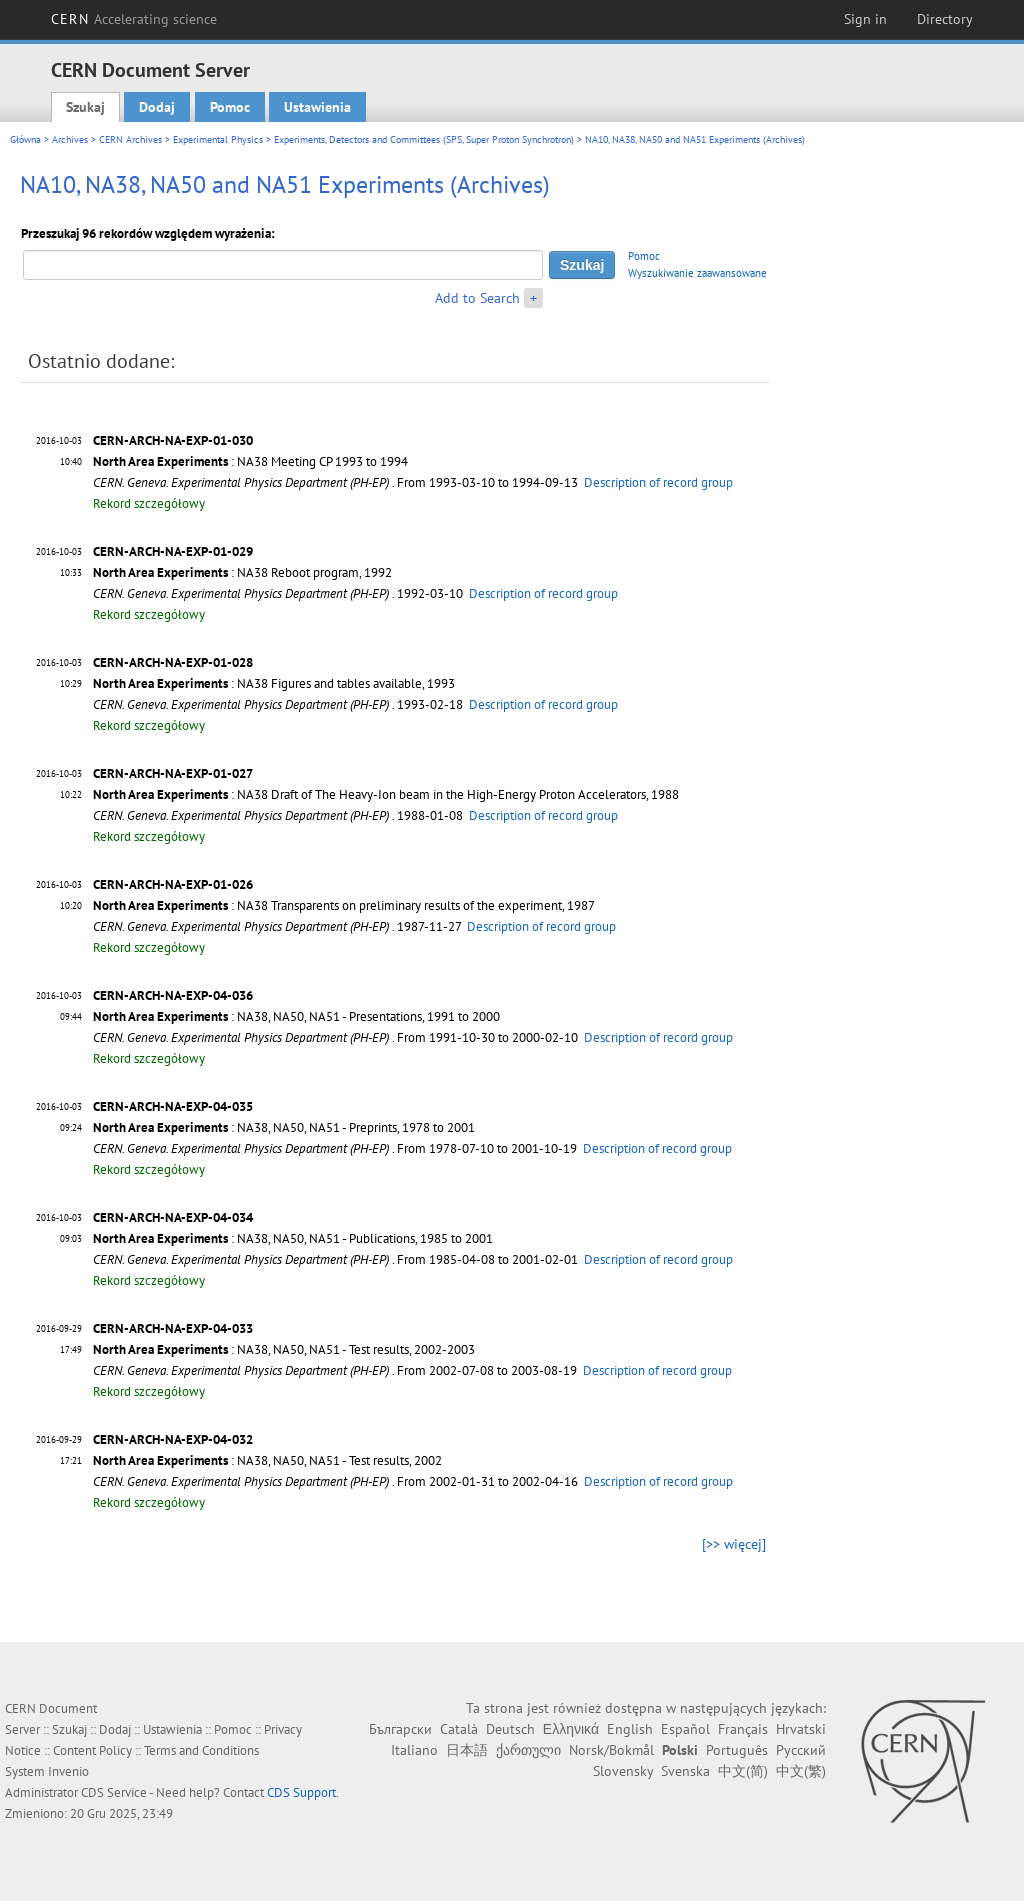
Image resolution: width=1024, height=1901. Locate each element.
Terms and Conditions (201, 1750)
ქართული (528, 1750)
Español (685, 1729)
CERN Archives (130, 139)
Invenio (68, 1771)
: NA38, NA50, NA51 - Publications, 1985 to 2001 (293, 1238)
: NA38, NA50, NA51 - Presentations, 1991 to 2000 (296, 1016)
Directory (945, 19)
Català (459, 1729)
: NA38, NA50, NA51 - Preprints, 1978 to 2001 (284, 1127)
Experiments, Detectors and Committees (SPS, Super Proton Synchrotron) (424, 139)
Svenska (685, 1771)
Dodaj (157, 107)
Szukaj (85, 107)
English (630, 1729)
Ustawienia (317, 107)
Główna (25, 139)
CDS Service (114, 1792)
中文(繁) (801, 1771)
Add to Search (477, 298)
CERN (134, 19)
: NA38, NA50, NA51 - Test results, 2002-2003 (284, 1349)
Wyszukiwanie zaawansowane (697, 273)
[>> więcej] (734, 1544)
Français (743, 1729)
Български (400, 1729)
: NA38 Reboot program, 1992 (242, 572)
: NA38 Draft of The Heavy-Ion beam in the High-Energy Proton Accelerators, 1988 (386, 794)
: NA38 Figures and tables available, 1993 (274, 683)
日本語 (467, 1750)
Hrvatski (801, 1729)
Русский (801, 1750)
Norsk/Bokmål (611, 1750)
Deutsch (510, 1729)
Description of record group (658, 482)
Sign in (865, 19)
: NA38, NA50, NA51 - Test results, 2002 (267, 1460)
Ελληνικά (571, 1729)
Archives (70, 139)
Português (737, 1750)
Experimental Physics (218, 139)
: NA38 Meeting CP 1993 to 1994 (250, 461)
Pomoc (230, 107)
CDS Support (301, 1792)
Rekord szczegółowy (149, 503)
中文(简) (743, 1771)
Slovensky (623, 1771)
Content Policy (92, 1750)
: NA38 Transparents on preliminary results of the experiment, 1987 (344, 905)
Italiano (414, 1750)
